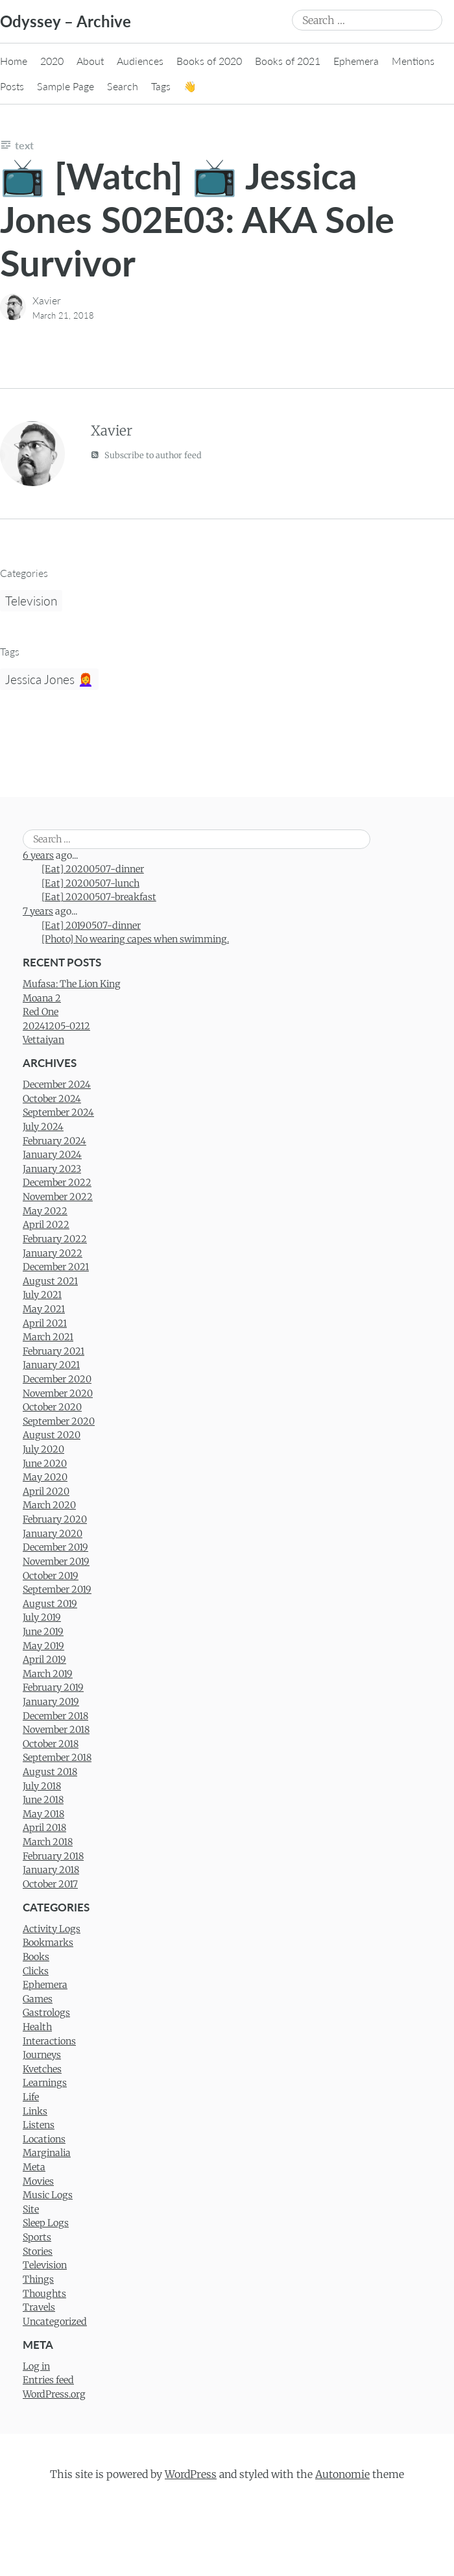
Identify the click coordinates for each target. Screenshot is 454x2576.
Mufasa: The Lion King (72, 984)
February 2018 (53, 1856)
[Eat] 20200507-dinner (93, 869)
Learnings (45, 2083)
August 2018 (50, 1772)
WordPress (191, 2474)
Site (31, 2209)
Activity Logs (51, 1929)
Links (35, 2111)
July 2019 (42, 1617)
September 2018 (57, 1757)
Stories (38, 2251)
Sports (37, 2237)
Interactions (49, 2041)
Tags (161, 86)
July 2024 (43, 1127)
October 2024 (52, 1099)
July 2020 (43, 1449)
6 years (38, 855)
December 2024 (57, 1084)
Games (38, 1999)
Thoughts (44, 2294)
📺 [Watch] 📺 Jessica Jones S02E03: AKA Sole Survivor (197, 219)
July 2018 (42, 1786)
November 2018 (56, 1730)
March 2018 (48, 1842)
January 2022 (52, 1253)
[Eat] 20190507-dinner (91, 925)
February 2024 (54, 1141)
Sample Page (65, 86)
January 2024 (52, 1154)
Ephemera (356, 61)
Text (24, 145)
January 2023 (52, 1169)
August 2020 (51, 1435)
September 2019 (57, 1589)
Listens (38, 2125)
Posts (12, 86)
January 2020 (52, 1533)
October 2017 (50, 1884)
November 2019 (56, 1561)
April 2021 (45, 1323)
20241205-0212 (56, 1026)
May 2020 (45, 1477)
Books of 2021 (287, 61)
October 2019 (50, 1576)
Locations (44, 2139)
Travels (39, 2307)
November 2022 (58, 1197)
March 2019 (48, 1674)
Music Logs (48, 2195)
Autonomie (342, 2474)
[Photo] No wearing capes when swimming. (135, 939)
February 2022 (55, 1239)
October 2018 (50, 1744)
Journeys (42, 2055)
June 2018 (43, 1800)
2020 (52, 61)
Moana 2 (42, 998)
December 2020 (57, 1379)
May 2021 (44, 1309)
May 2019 (43, 1646)
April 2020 (46, 1491)
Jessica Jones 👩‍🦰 (49, 679)
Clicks (36, 1971)
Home (13, 61)
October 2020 (52, 1407)
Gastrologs (46, 2012)
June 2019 (43, 1632)
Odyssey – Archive (65, 21)
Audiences (140, 61)
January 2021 (51, 1365)
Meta (34, 2167)
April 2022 (46, 1225)
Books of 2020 (209, 61)
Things (38, 2279)
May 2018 (43, 1814)
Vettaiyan (43, 1040)
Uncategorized (55, 2321)
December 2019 (55, 1547)
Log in (36, 2366)
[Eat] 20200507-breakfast (99, 897)
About (90, 61)
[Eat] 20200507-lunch (90, 883)
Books (36, 1957)
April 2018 (44, 1828)
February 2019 (53, 1687)
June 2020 (45, 1463)
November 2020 (58, 1393)
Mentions (413, 61)
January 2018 (51, 1870)
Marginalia (47, 2153)
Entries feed (48, 2380)
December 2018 (55, 1716)
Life (31, 2097)
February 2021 (53, 1351)
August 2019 (50, 1604)
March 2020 (49, 1505)
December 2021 (56, 1267)
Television (31, 600)
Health (37, 2027)
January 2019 (51, 1702)
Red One (40, 1012)
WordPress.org (54, 2394)
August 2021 (50, 1281)
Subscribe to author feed (146, 454)
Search (122, 86)
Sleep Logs (46, 2223)
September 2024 (58, 1112)
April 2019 (44, 1659)
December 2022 (57, 1182)
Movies (38, 2181)
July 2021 (42, 1295)
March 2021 (48, 1337)
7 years (38, 911)
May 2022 (45, 1211)
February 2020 (55, 1519)
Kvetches (42, 2069)
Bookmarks (48, 1942)
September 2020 (59, 1421)
